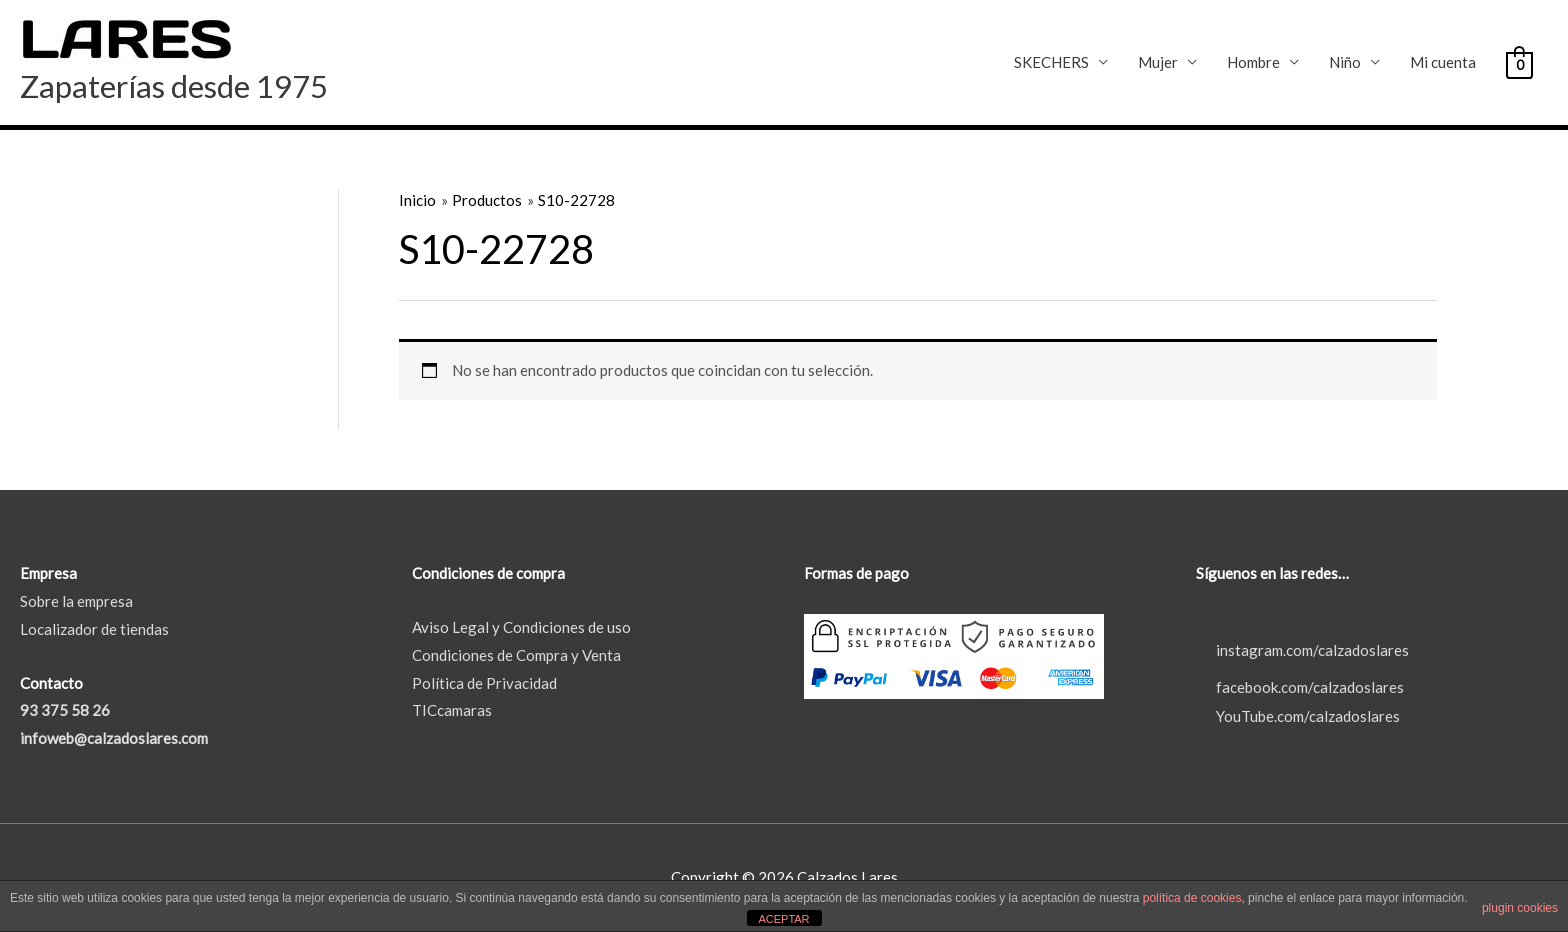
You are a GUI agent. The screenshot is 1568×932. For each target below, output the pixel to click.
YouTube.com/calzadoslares (1298, 716)
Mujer (1158, 62)
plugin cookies (1520, 908)
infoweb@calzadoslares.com (114, 738)
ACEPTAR (783, 919)
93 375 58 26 (65, 710)
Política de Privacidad (484, 683)
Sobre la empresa (76, 601)
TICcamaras (452, 710)
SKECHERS (1051, 62)
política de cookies (1192, 898)
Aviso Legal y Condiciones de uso (521, 627)
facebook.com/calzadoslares (1300, 687)
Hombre (1253, 62)
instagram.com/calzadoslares (1302, 650)
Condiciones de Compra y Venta (516, 655)
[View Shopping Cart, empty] (1519, 63)
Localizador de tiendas (94, 629)
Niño (1345, 62)
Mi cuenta (1443, 62)
